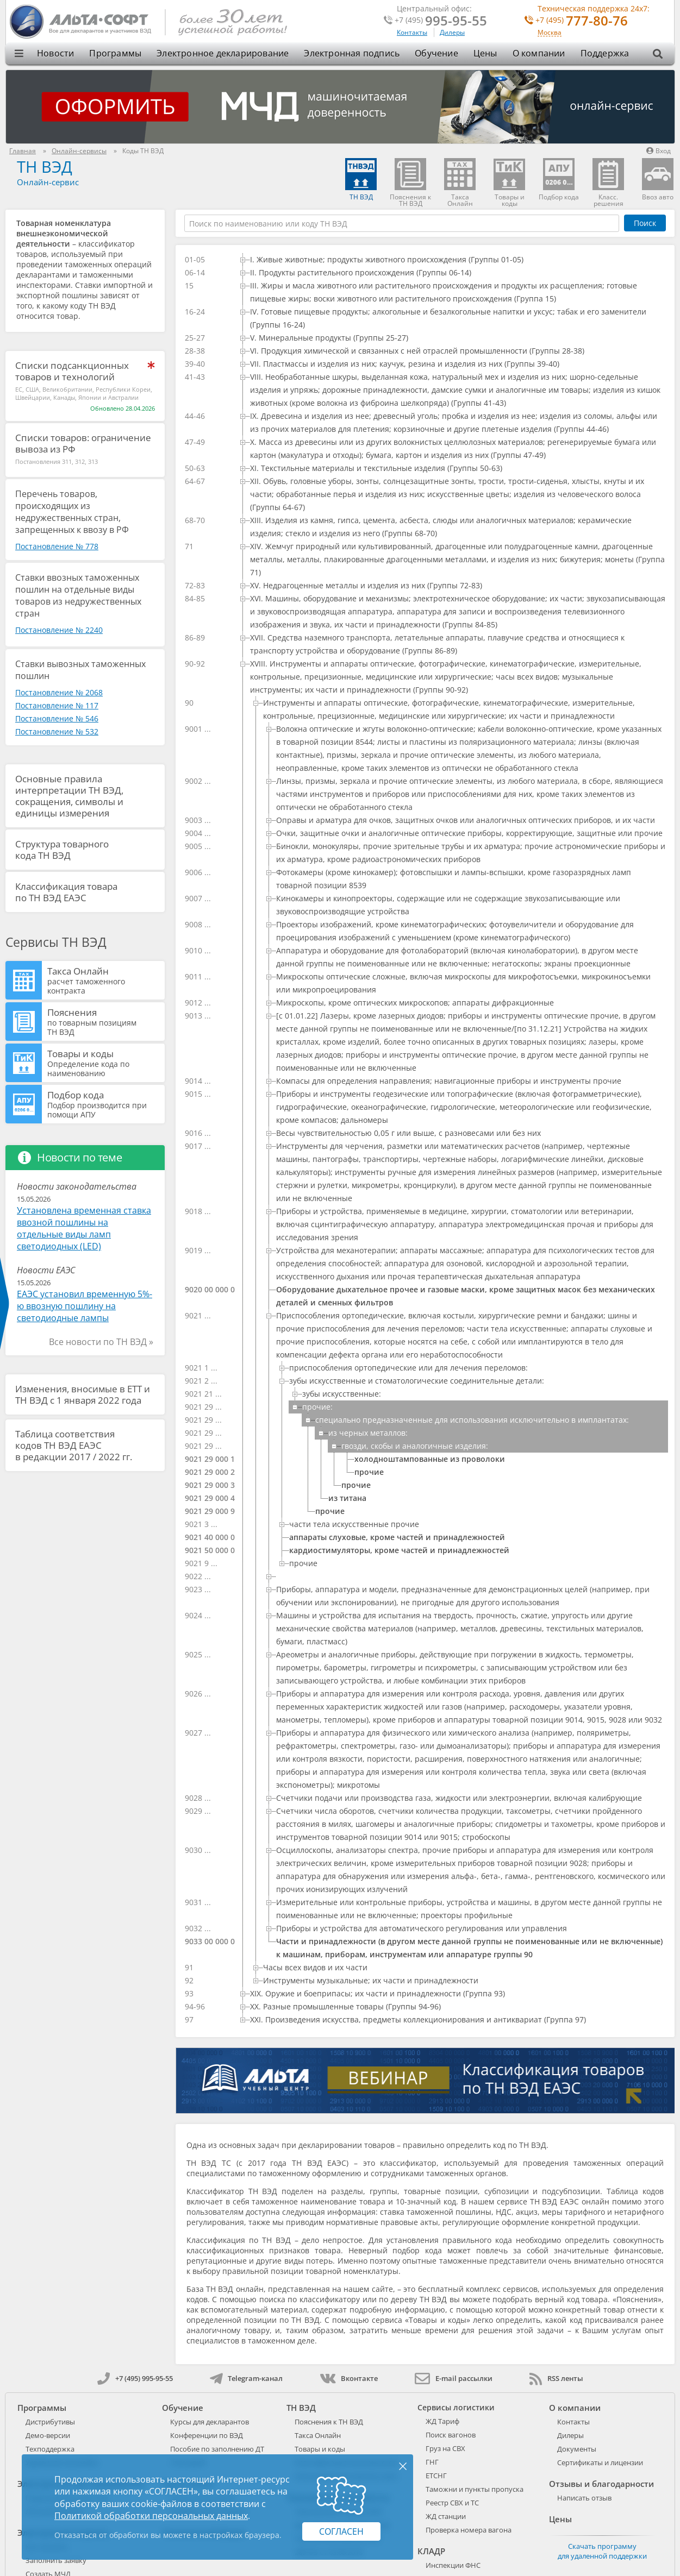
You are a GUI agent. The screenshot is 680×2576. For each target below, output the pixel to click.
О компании (539, 53)
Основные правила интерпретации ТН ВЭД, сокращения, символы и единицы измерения (69, 795)
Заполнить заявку (56, 2560)
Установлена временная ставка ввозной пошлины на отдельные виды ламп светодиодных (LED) (84, 1228)
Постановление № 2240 (59, 630)
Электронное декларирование (223, 53)
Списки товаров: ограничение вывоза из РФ (83, 443)
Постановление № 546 (56, 718)
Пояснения (104, 1021)
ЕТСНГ (436, 2475)
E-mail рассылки (453, 2378)
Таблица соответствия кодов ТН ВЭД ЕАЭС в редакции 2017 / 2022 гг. (73, 1445)
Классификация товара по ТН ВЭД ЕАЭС (66, 892)
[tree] (425, 1139)
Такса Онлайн (104, 980)
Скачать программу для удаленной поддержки (602, 2551)
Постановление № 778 (56, 546)
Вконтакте (349, 2378)
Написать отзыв (584, 2498)
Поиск (645, 223)
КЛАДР (431, 2551)
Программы (115, 53)
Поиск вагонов (451, 2435)
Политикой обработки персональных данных (151, 2516)
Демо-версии (48, 2435)
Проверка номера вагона (468, 2530)
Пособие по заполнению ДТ (217, 2449)
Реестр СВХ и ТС (452, 2503)
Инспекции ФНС (453, 2565)
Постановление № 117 (56, 705)
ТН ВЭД (44, 166)
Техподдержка (50, 2449)
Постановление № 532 (56, 731)
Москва (550, 32)
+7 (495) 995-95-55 (135, 2378)
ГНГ (432, 2462)
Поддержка (605, 53)
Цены (485, 53)
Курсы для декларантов (209, 2422)
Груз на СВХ (445, 2448)
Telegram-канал (246, 2378)
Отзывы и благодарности (601, 2483)
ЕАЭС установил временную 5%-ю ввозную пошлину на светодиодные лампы (84, 1306)
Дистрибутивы (50, 2422)
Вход (658, 150)
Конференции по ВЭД (206, 2435)
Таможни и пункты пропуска (474, 2489)
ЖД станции (446, 2516)
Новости (55, 53)
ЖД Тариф (442, 2421)
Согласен (341, 2531)
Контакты (412, 32)
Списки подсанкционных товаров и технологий (72, 371)
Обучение (436, 53)
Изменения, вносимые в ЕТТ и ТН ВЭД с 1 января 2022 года (82, 1394)
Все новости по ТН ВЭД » (101, 1342)
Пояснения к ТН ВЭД (329, 2422)
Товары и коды (104, 1062)
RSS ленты (556, 2378)
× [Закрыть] (403, 2465)
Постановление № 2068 (59, 692)
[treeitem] (452, 259)
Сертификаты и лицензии (600, 2462)
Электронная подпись (352, 53)
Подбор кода (104, 1104)
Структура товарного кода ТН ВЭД (62, 849)
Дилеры (452, 32)
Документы (576, 2449)
